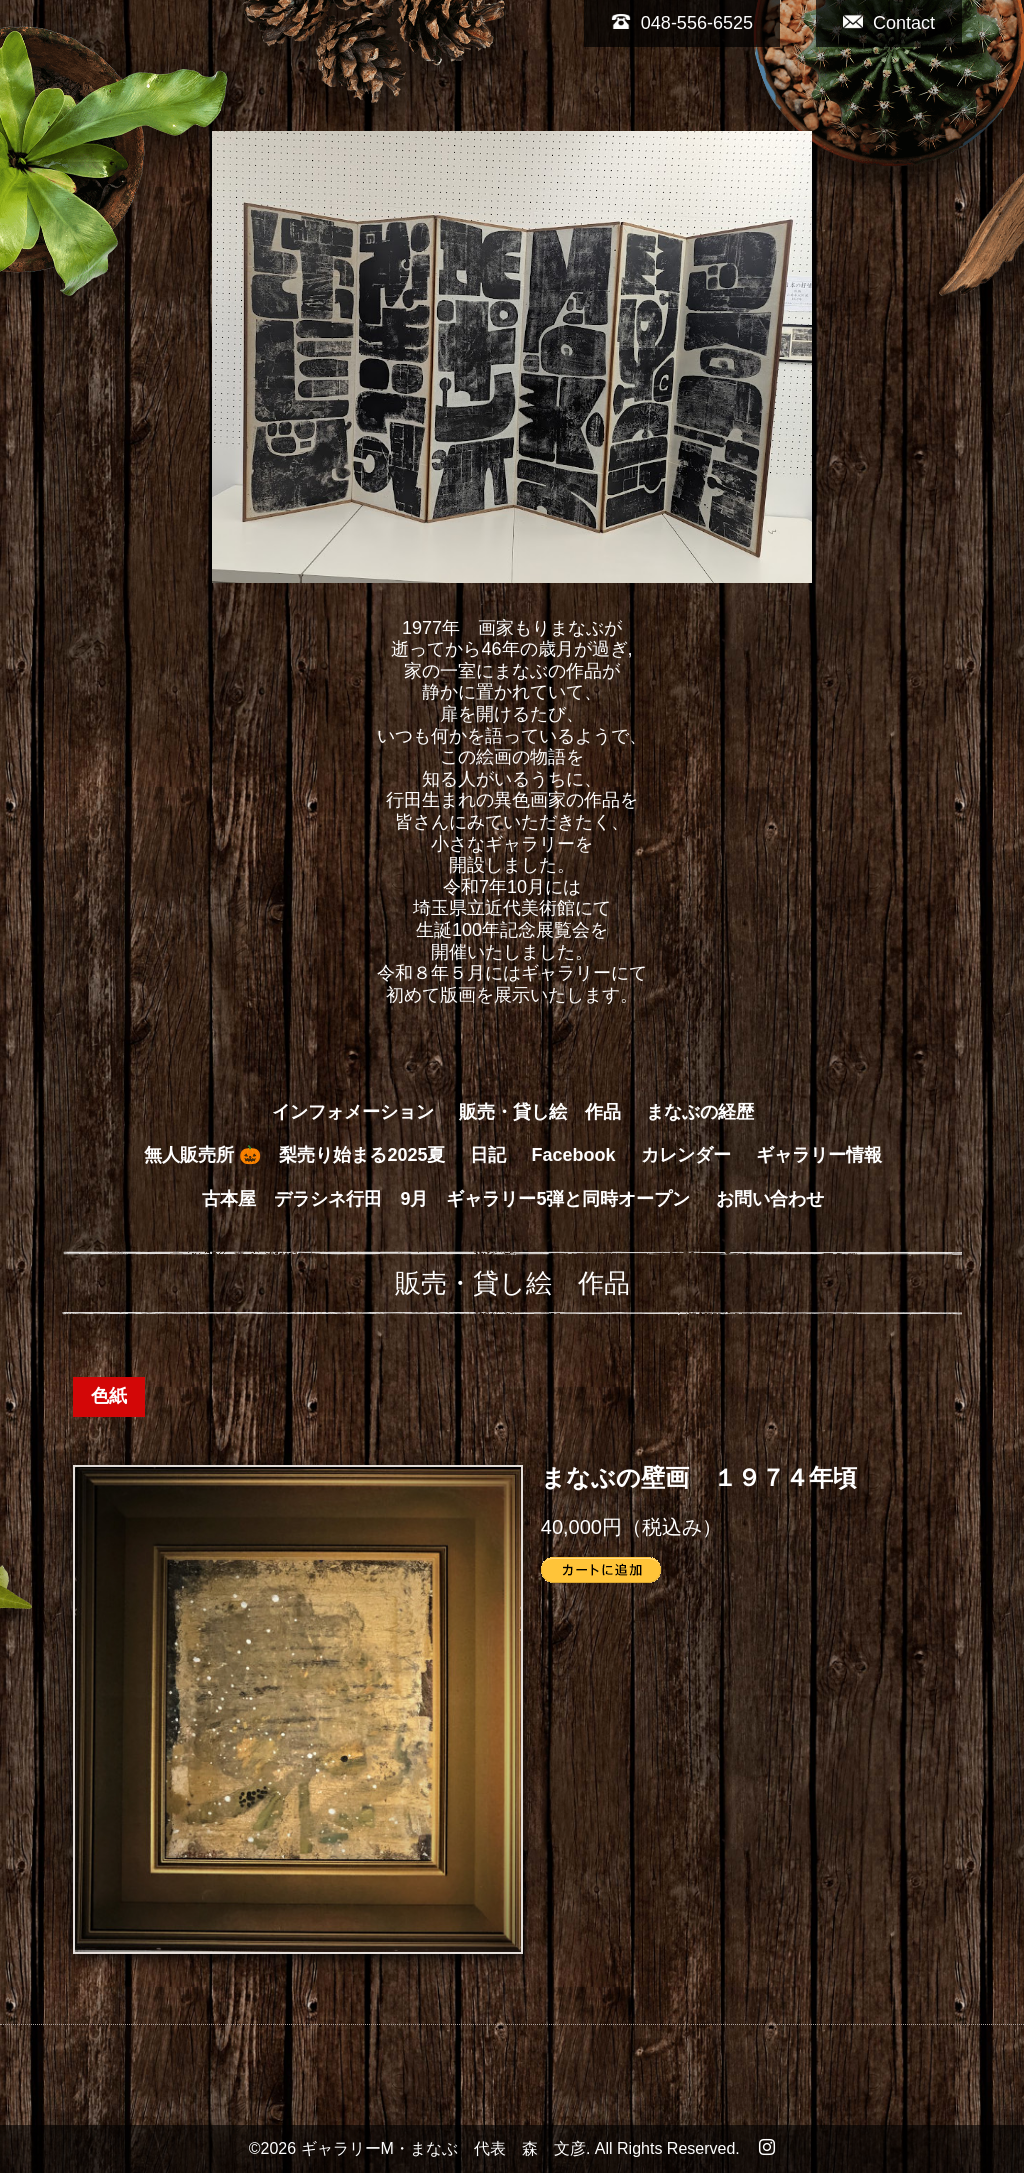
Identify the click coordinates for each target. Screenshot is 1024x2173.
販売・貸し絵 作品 (540, 1112)
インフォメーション (353, 1112)
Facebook (574, 1155)
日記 (488, 1155)
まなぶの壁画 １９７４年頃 (699, 1478)
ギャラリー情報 (819, 1155)
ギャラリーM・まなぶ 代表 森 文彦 (443, 2148)
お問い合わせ (770, 1199)
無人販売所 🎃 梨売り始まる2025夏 (294, 1155)
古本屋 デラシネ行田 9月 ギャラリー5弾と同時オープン (446, 1199)
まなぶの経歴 (700, 1112)
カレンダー (686, 1155)
